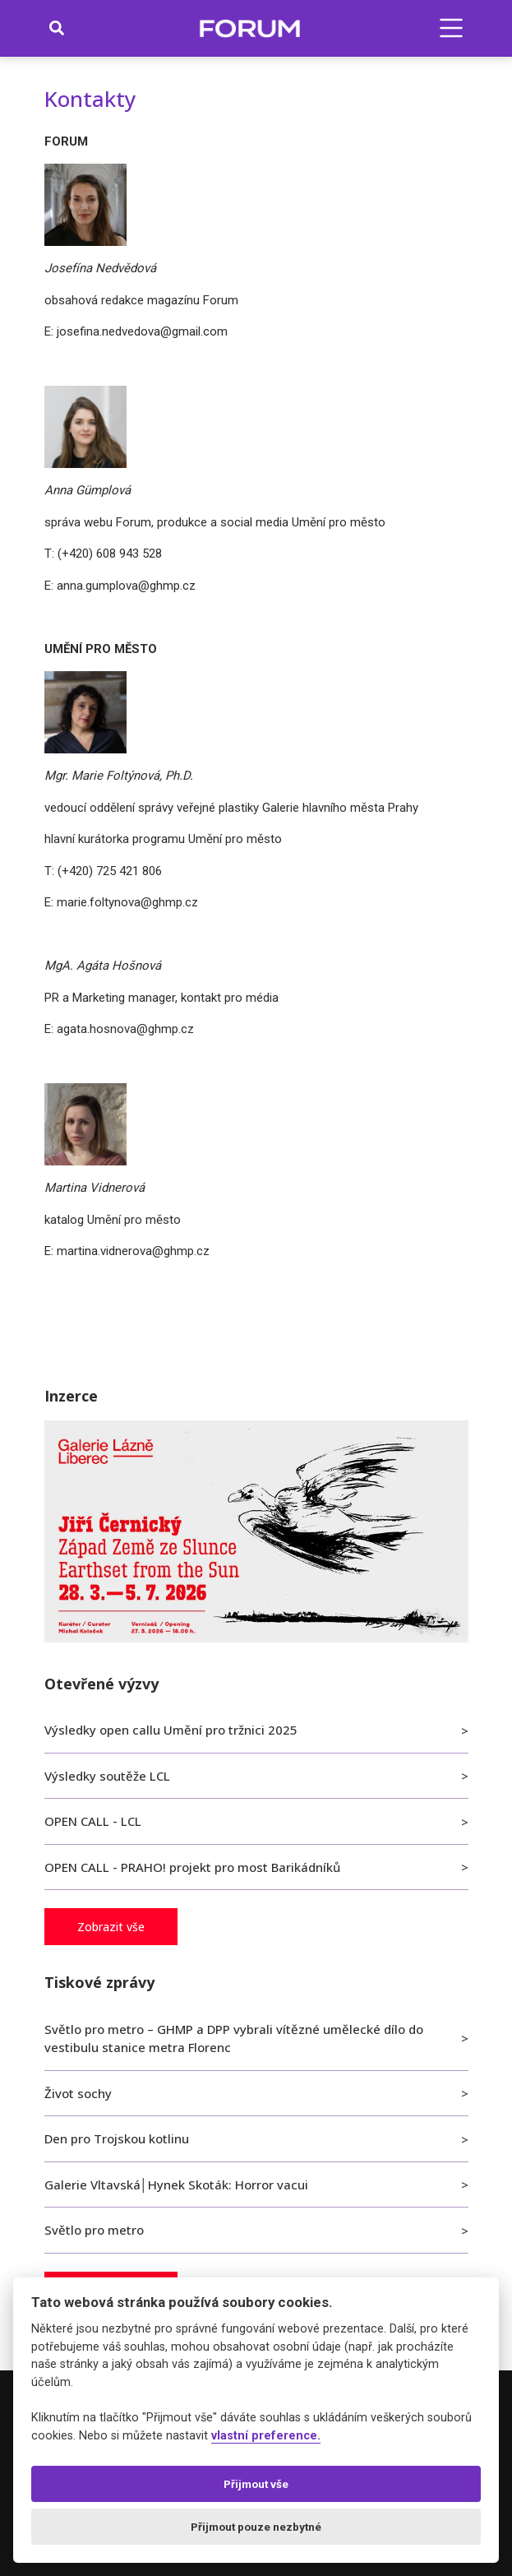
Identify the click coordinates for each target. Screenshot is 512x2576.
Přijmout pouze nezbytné (256, 2526)
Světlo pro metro (94, 2230)
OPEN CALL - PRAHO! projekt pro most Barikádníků (192, 1867)
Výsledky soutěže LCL (107, 1776)
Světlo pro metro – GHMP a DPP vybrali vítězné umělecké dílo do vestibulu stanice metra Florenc (233, 2038)
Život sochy (78, 2093)
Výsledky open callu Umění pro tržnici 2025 (171, 1729)
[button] (451, 28)
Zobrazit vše (111, 1926)
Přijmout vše (256, 2483)
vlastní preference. (266, 2436)
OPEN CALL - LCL (92, 1821)
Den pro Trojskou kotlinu (116, 2138)
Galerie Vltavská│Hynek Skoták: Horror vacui (176, 2184)
